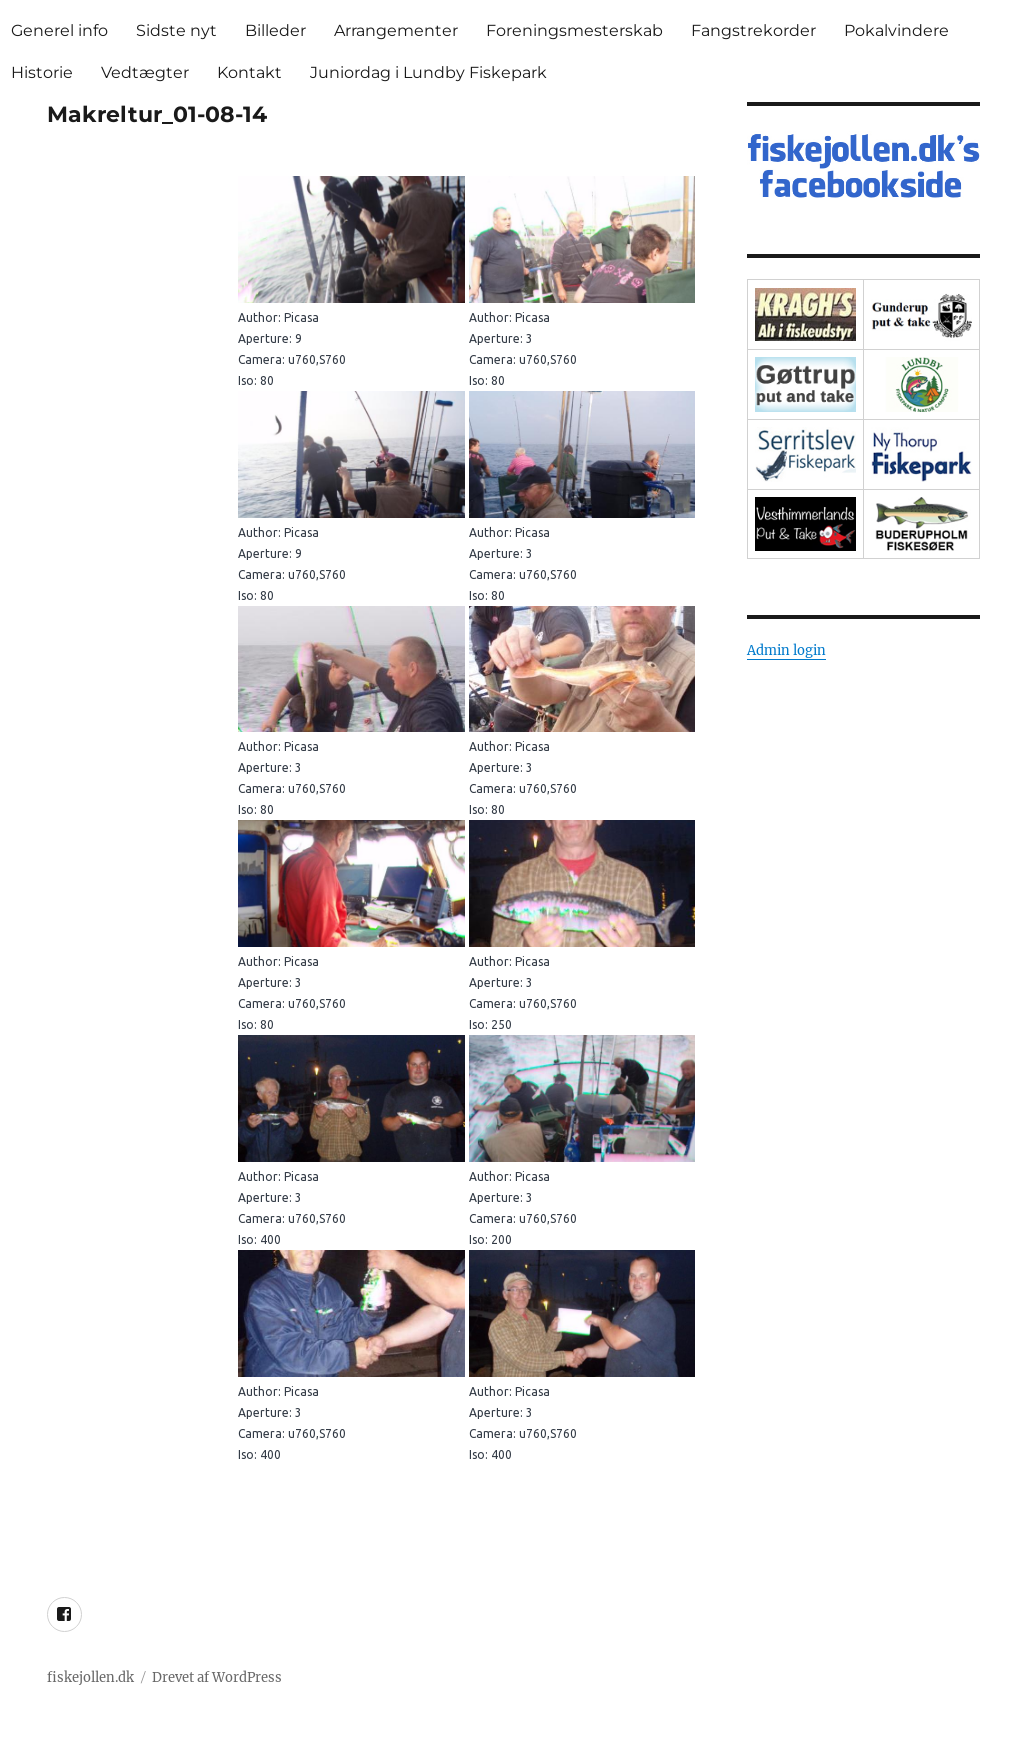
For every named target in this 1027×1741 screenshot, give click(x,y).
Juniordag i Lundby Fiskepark (428, 72)
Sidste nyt (176, 30)
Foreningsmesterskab (574, 30)
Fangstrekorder (753, 30)
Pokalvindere (896, 30)
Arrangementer (396, 30)
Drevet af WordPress (217, 1677)
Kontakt (249, 72)
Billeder (275, 30)
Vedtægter (145, 72)
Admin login (786, 650)
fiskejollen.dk (90, 1677)
